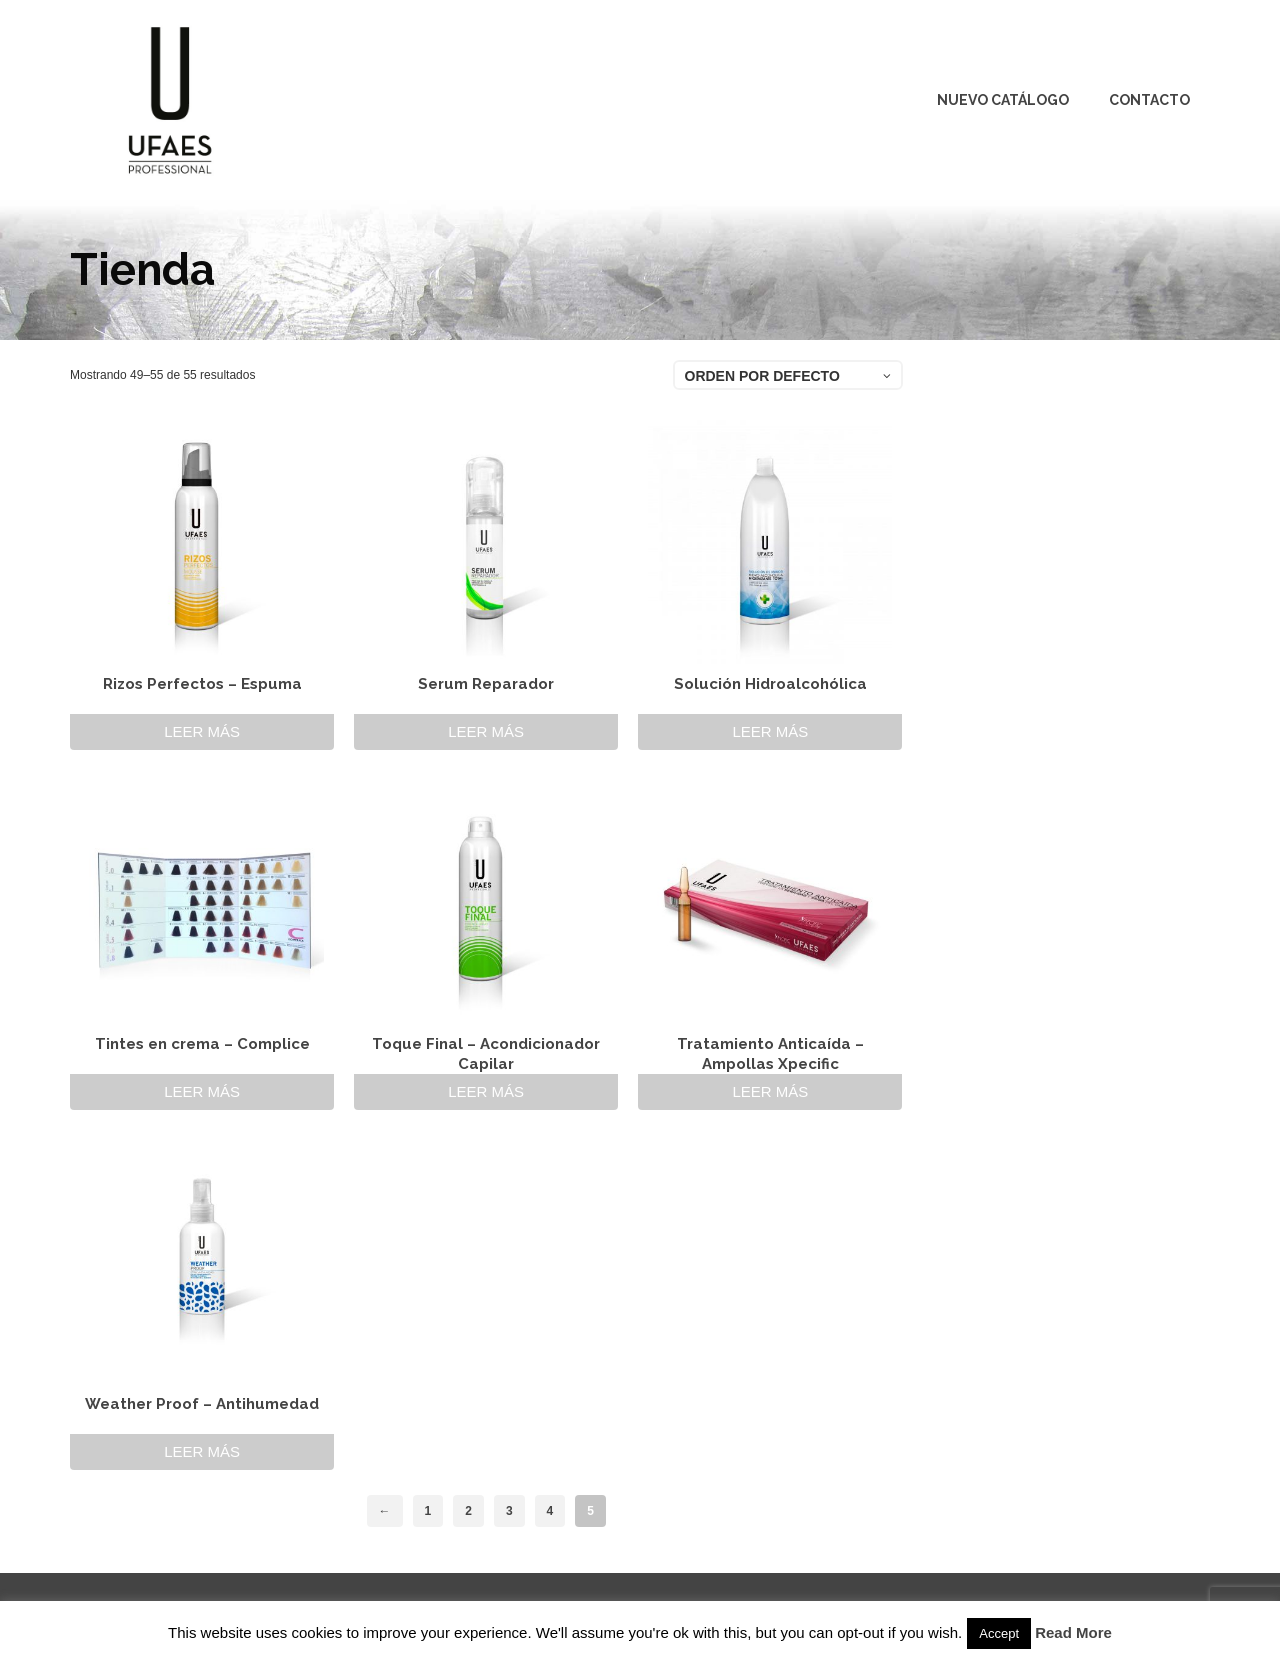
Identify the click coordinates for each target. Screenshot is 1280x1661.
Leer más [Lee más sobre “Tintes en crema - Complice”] (202, 1091)
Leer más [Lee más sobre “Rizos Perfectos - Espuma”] (202, 731)
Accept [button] (999, 1633)
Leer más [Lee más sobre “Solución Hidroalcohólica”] (770, 731)
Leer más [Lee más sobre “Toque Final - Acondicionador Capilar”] (486, 1091)
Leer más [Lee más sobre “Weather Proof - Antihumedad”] (202, 1451)
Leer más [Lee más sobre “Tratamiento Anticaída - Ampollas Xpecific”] (770, 1091)
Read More (1073, 1632)
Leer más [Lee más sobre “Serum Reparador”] (486, 731)
